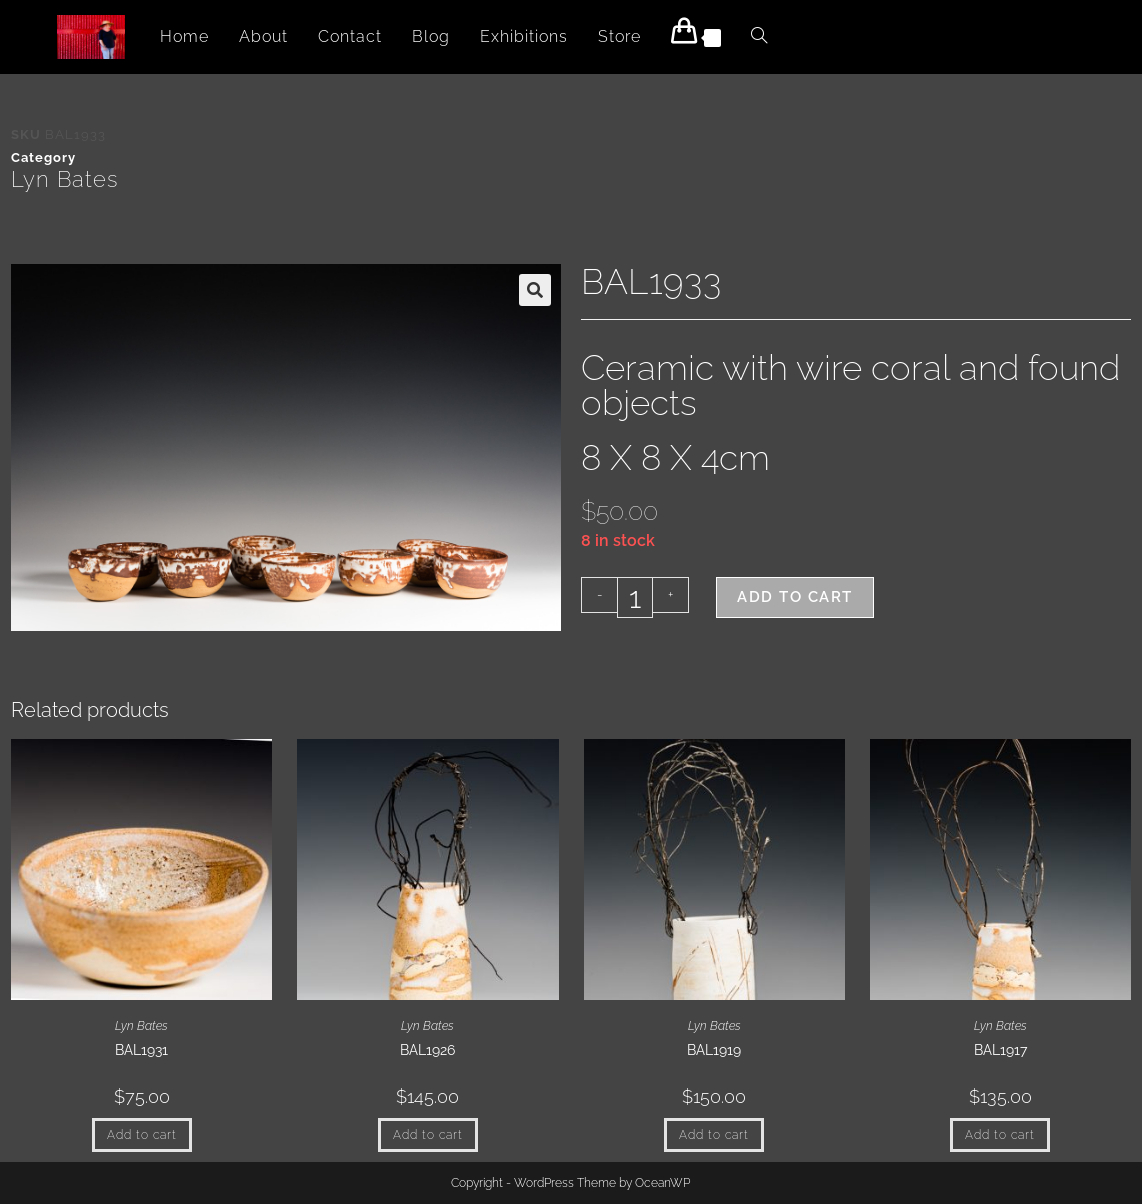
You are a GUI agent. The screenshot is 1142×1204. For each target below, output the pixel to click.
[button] (535, 290)
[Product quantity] (635, 597)
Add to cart (795, 597)
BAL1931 (141, 1050)
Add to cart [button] (142, 1135)
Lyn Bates (64, 179)
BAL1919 (714, 1050)
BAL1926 (427, 1050)
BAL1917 (1000, 1050)
